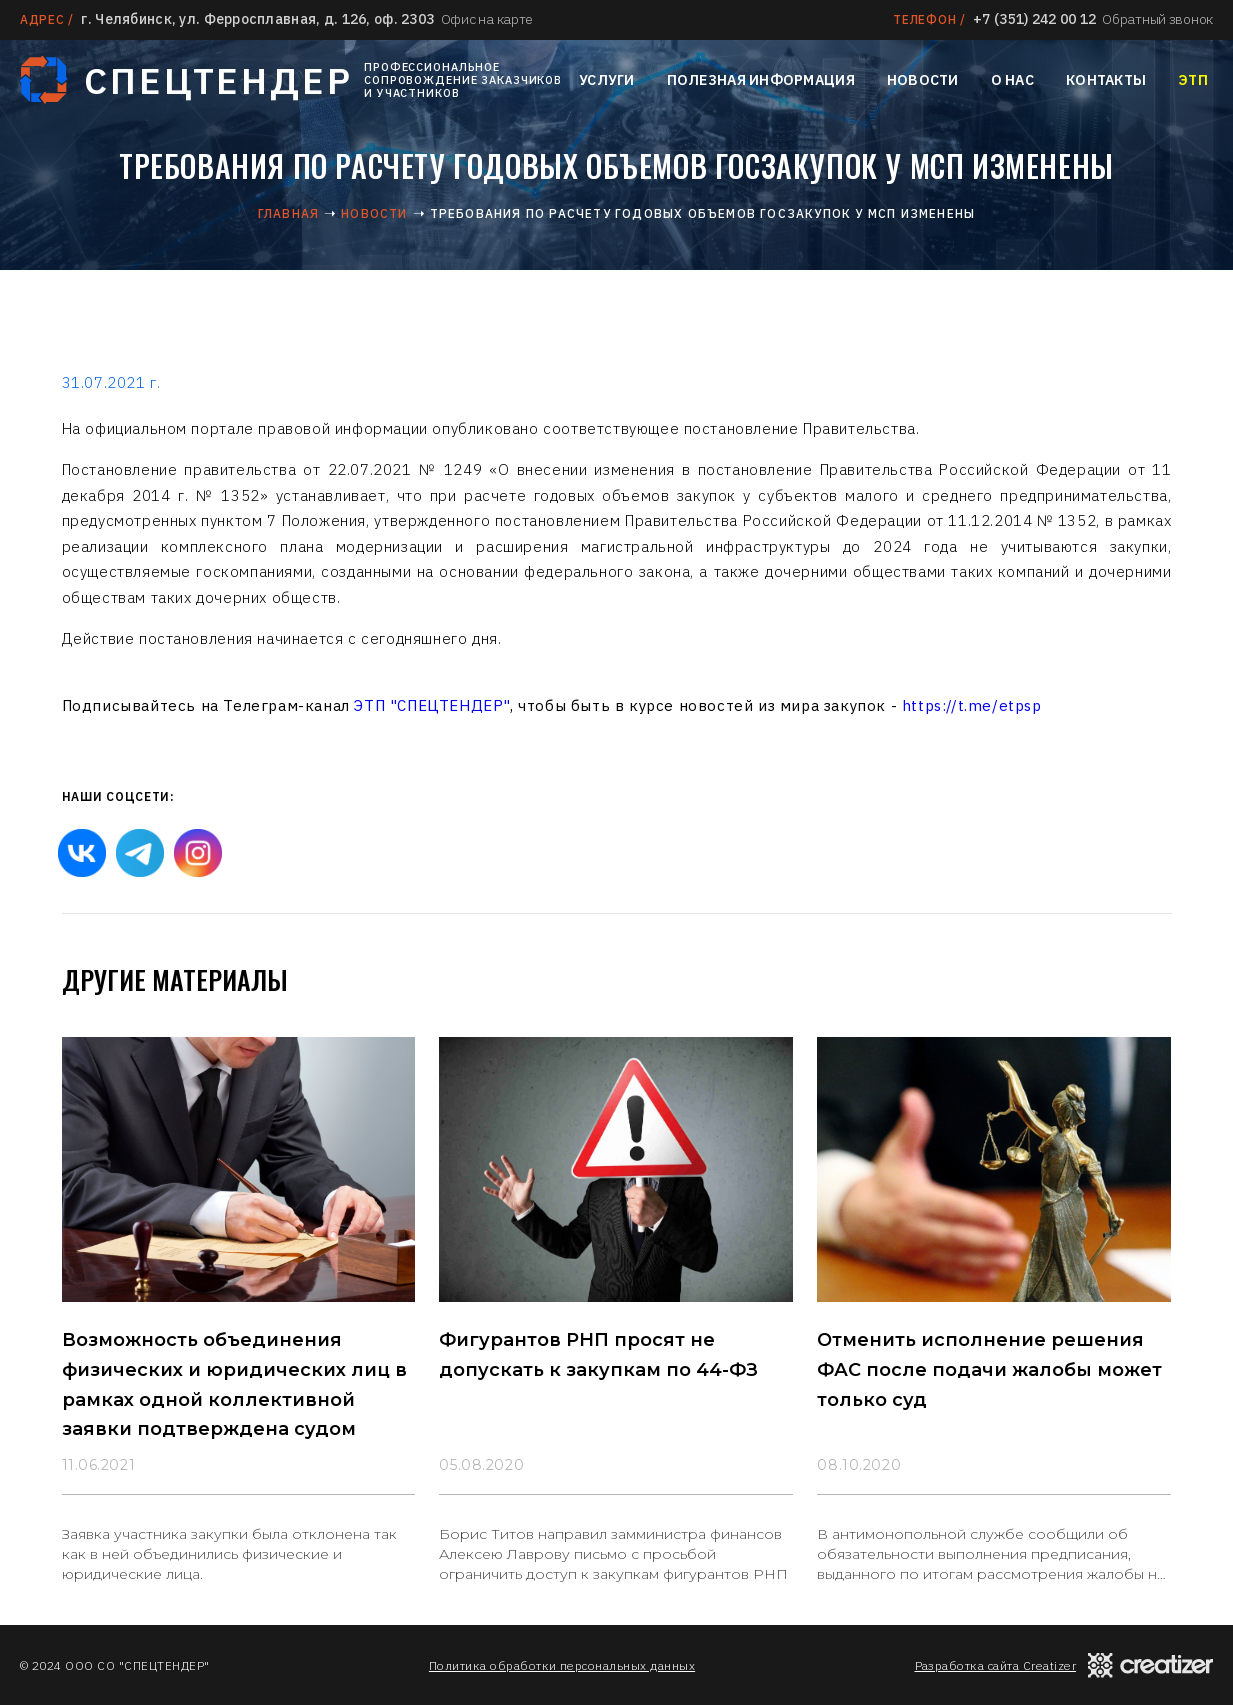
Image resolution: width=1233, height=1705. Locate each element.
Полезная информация (761, 80)
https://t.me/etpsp (972, 705)
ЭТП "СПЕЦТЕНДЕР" (432, 705)
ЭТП (1193, 80)
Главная (288, 213)
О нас (1012, 80)
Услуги (607, 80)
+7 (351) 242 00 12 (1034, 19)
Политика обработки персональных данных (562, 1665)
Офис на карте (487, 19)
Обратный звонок (1157, 19)
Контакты (1106, 80)
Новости (923, 80)
